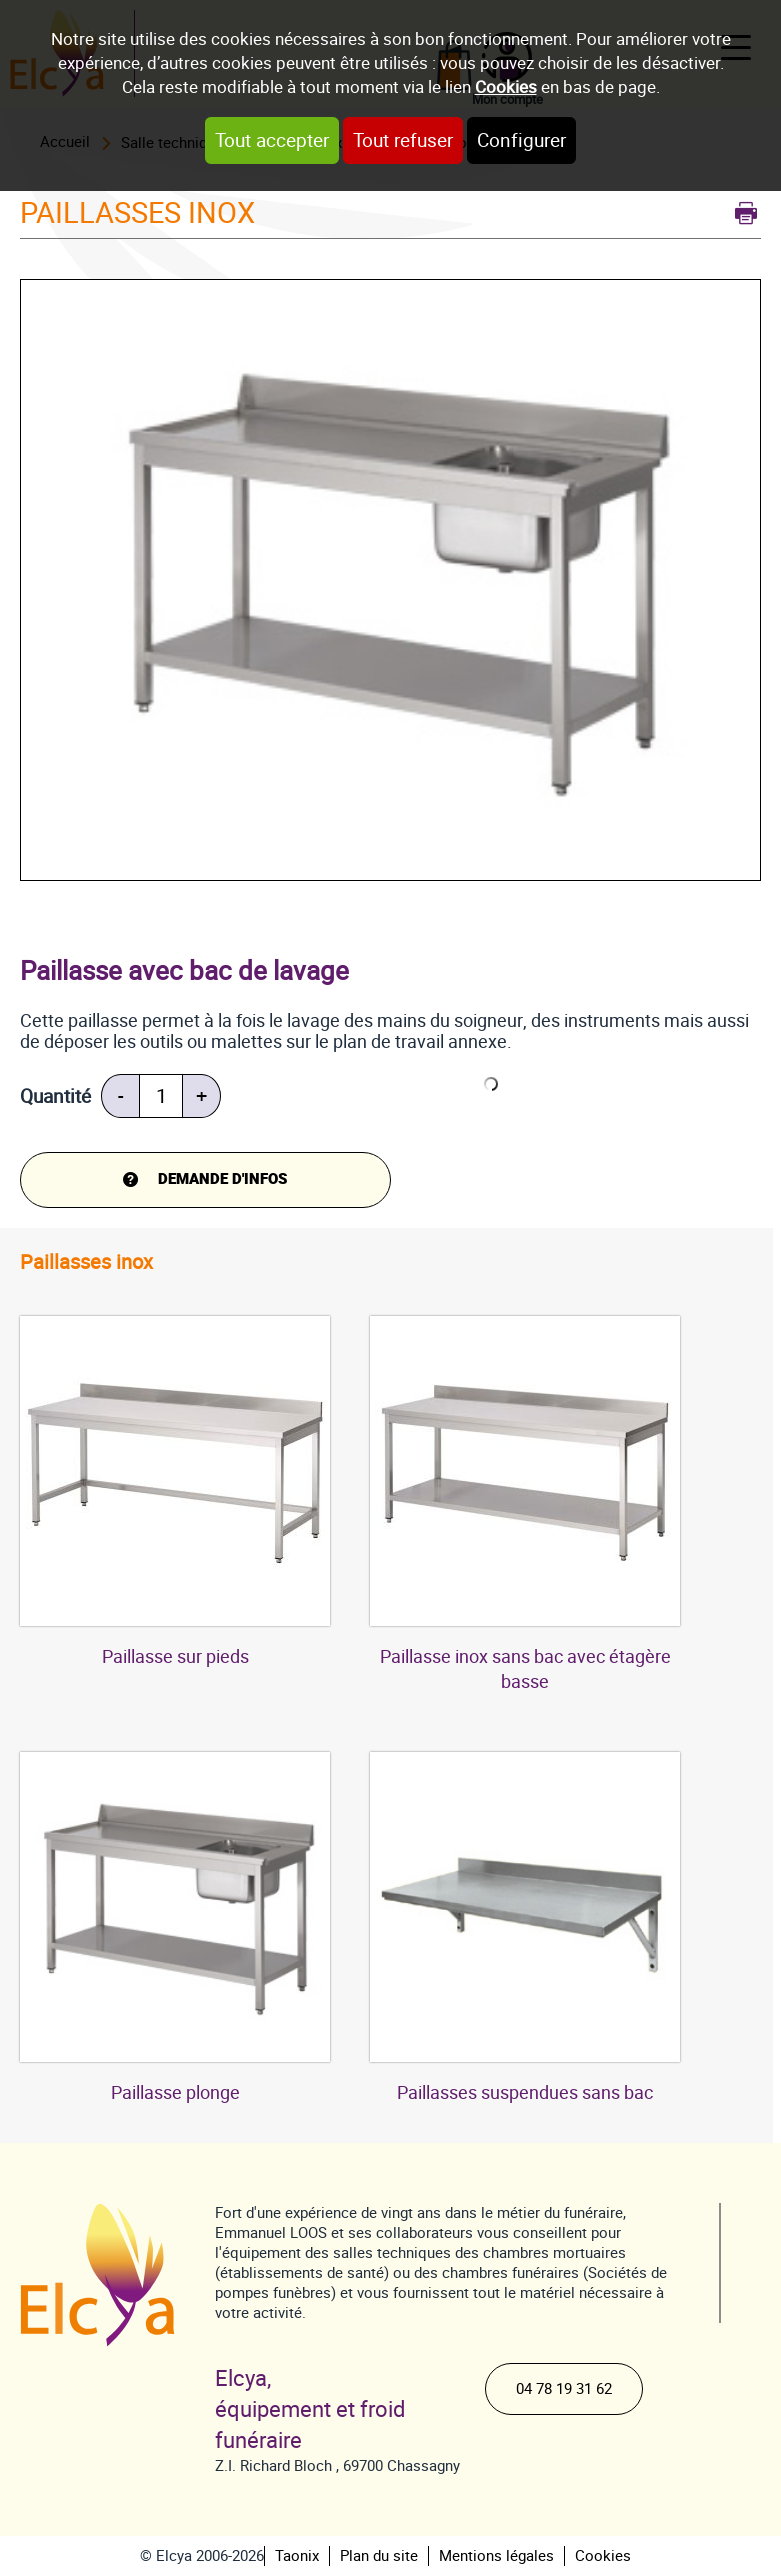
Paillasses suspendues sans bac (525, 2092)
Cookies (506, 87)
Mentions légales (496, 2556)
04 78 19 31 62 (564, 2389)
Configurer (521, 140)
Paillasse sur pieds (175, 1656)
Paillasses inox (86, 1262)
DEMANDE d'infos (222, 1179)
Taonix (297, 2556)
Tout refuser (403, 140)
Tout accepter (272, 140)
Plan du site (379, 2556)
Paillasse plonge (175, 2092)
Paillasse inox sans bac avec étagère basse (525, 1669)
